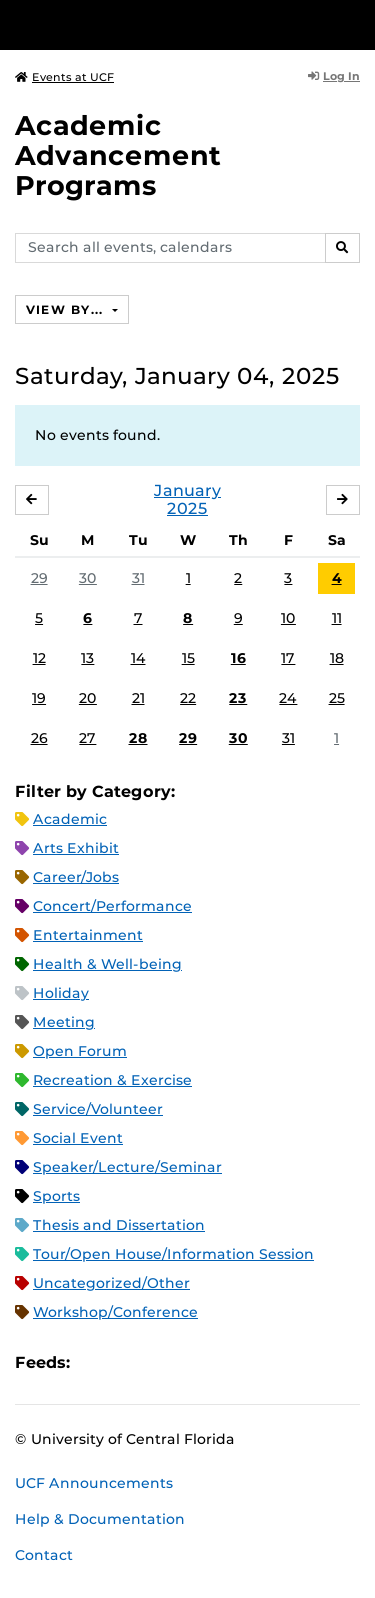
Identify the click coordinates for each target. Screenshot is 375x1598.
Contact (44, 1555)
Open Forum (80, 1051)
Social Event (78, 1138)
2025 (187, 508)
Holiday (61, 993)
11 (337, 618)
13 (87, 658)
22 (188, 698)
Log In (334, 76)
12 (39, 658)
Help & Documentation (100, 1519)
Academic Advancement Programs (118, 155)
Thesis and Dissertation (119, 1225)
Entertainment (88, 935)
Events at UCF (64, 77)
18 (337, 658)
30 (88, 578)
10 (288, 618)
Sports (56, 1196)
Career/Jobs (76, 877)
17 (288, 658)
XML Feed (198, 1363)
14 (138, 658)
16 (238, 658)
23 (238, 698)
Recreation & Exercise (112, 1080)
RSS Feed (164, 1363)
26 (39, 738)
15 (188, 658)
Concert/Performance (112, 906)
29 (39, 578)
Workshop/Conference (115, 1312)
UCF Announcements (94, 1483)
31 (138, 578)
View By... (67, 309)
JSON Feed (232, 1363)
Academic (70, 819)
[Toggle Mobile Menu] (355, 23)
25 (337, 698)
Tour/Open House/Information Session (173, 1254)
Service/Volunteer (98, 1109)
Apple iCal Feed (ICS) (96, 1363)
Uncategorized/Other (111, 1283)
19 (39, 698)
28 (138, 738)
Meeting (64, 1022)
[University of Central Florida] (152, 24)
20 (88, 698)
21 (138, 698)
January (187, 490)
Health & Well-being (107, 964)
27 (87, 738)
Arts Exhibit (76, 848)
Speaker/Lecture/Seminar (127, 1167)
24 (288, 698)
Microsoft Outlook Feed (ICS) (130, 1363)
